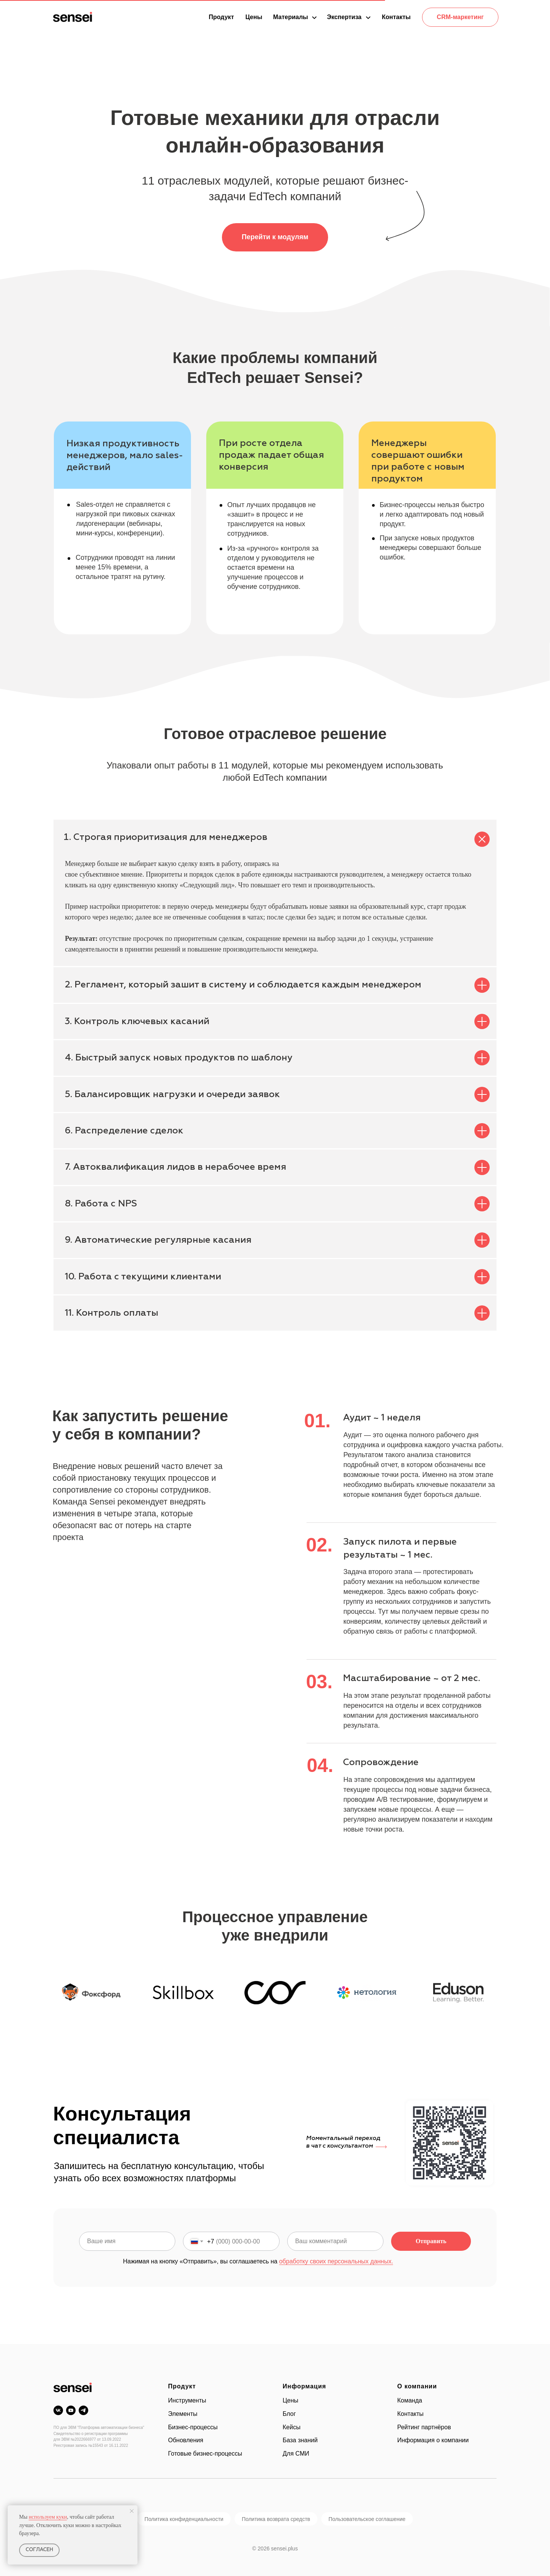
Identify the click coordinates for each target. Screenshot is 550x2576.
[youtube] (71, 2410)
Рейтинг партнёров (424, 2427)
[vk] (58, 2410)
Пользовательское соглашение (367, 2519)
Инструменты (187, 2400)
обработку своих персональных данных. (336, 2261)
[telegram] (83, 2410)
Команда (409, 2400)
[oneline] (335, 2241)
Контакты (410, 2414)
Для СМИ (296, 2453)
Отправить (431, 2241)
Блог (289, 2414)
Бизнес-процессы (193, 2427)
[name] (127, 2241)
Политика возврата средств (276, 2519)
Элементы (182, 2414)
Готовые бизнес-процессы (205, 2453)
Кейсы (292, 2427)
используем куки (48, 2517)
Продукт (182, 2386)
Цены (290, 2400)
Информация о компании (433, 2440)
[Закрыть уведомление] (132, 2511)
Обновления (185, 2440)
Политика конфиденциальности (183, 2519)
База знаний (300, 2440)
